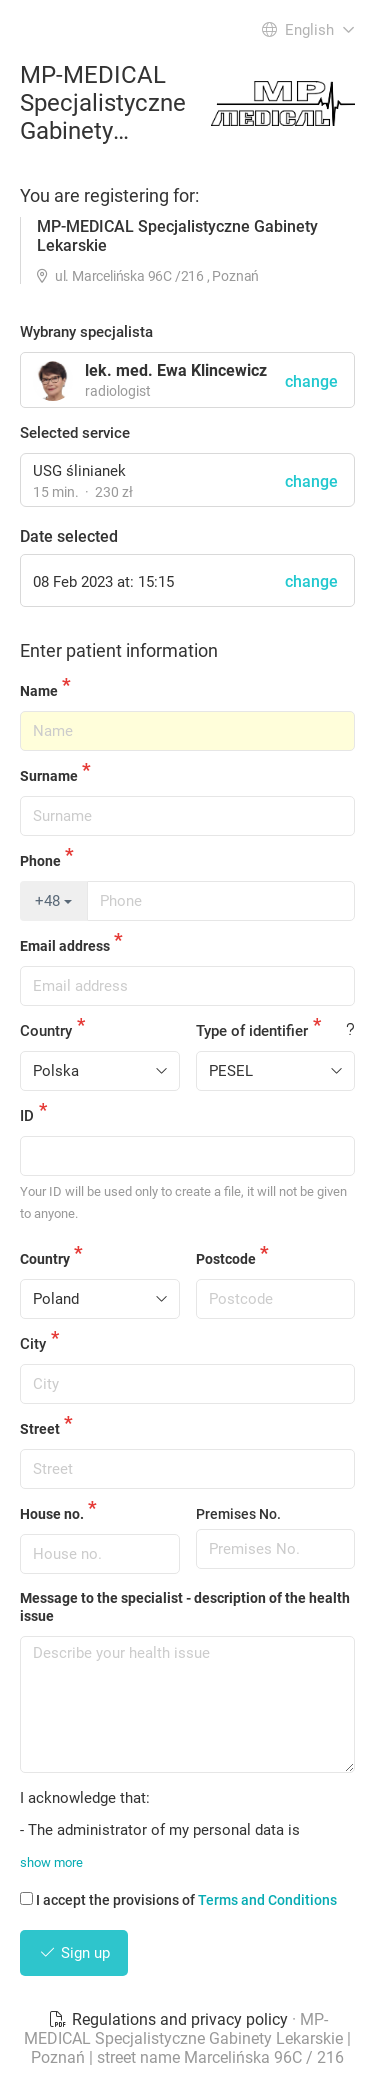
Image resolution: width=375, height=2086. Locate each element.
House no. (52, 1514)
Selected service (75, 433)
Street (40, 1429)
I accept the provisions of (178, 1900)
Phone (40, 861)
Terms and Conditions (267, 1900)
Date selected (69, 536)
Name (39, 691)
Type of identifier (252, 1031)
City (33, 1344)
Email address (65, 946)
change (311, 481)
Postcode (226, 1259)
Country (46, 1031)
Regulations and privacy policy (170, 2019)
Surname (49, 776)
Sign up (74, 1953)
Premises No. (238, 1514)
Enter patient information (119, 650)
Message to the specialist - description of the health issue (185, 1607)
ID (27, 1116)
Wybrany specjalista (86, 332)
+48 (53, 901)
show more (51, 1862)
